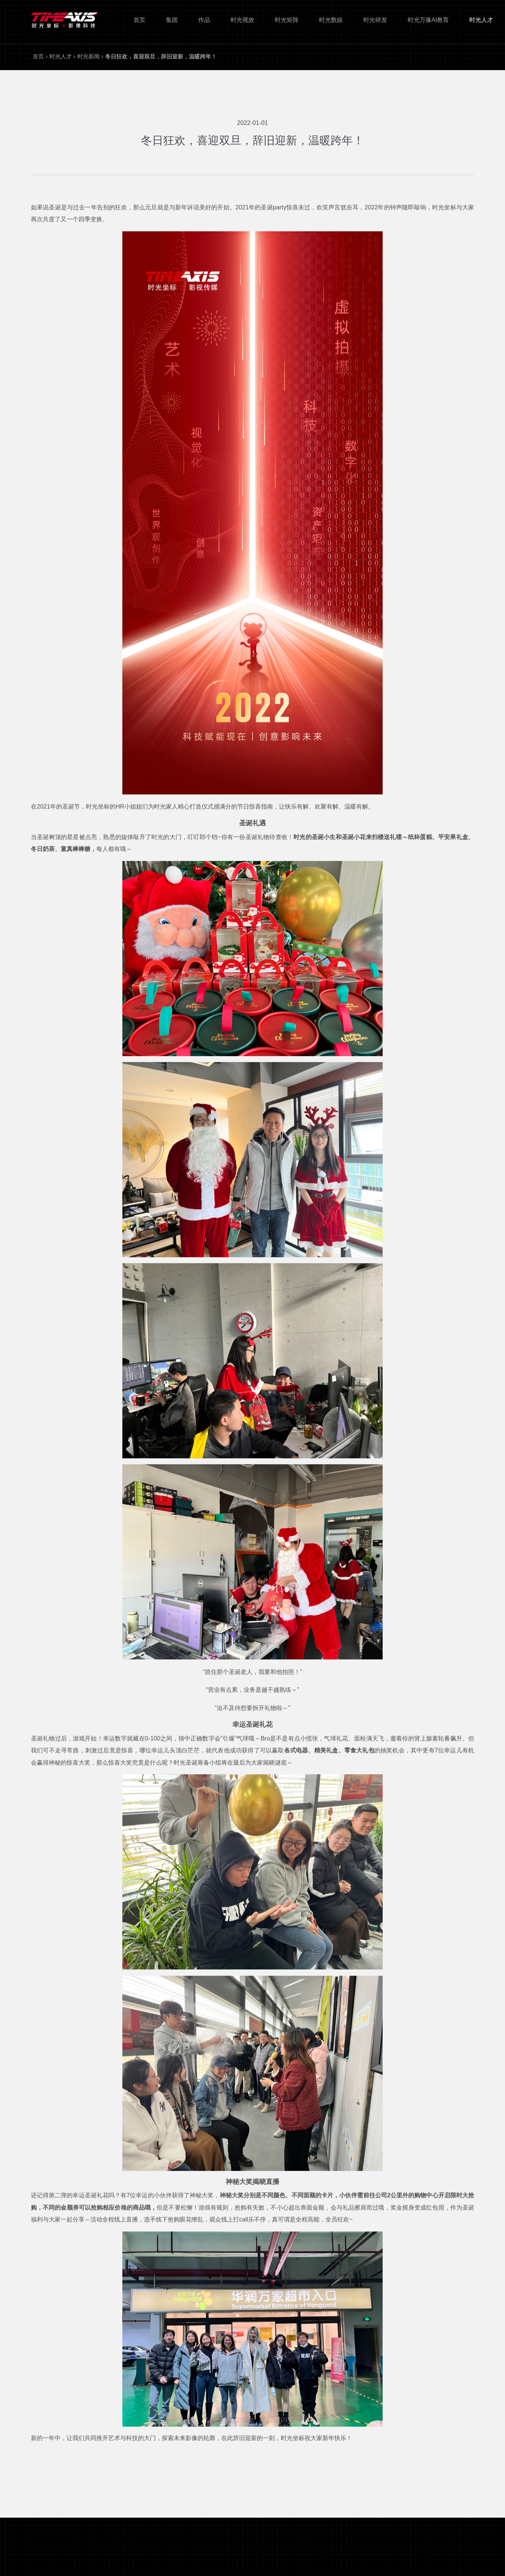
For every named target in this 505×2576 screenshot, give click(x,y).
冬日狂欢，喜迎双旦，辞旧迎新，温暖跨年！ (161, 56)
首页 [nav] (139, 19)
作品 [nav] (204, 19)
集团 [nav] (172, 19)
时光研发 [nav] (375, 19)
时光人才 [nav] (481, 19)
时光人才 (60, 56)
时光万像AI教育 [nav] (428, 19)
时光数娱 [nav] (331, 19)
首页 (38, 56)
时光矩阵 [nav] (287, 19)
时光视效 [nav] (242, 19)
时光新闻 (88, 56)
